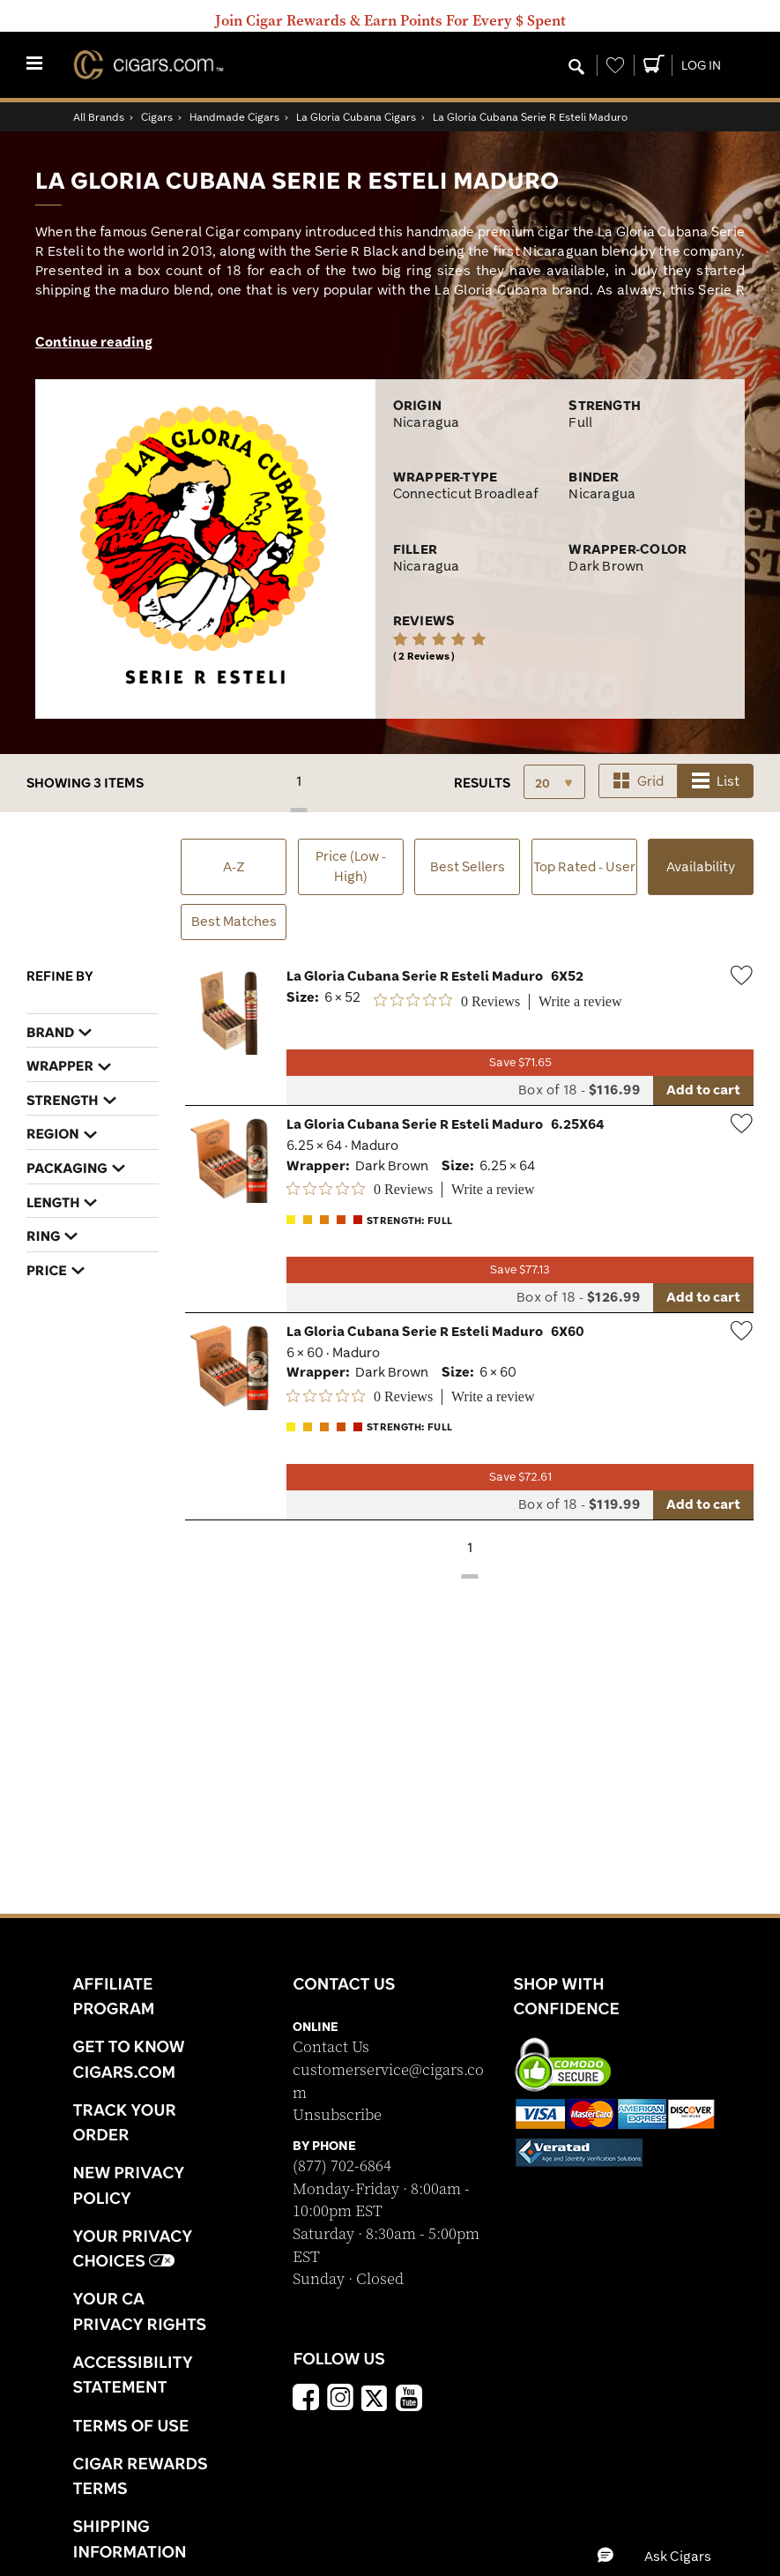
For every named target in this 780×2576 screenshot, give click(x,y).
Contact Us (331, 2047)
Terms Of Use (131, 2425)
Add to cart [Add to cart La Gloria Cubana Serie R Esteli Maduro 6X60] (703, 1504)
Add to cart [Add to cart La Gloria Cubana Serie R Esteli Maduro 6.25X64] (703, 1296)
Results (482, 782)
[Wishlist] (615, 65)
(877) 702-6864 (342, 2166)
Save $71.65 (520, 1062)
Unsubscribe (337, 2115)
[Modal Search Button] (576, 68)
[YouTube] (409, 2399)
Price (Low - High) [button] (351, 866)
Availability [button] (710, 875)
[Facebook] (306, 2399)
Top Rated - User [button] (584, 866)
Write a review (580, 1001)
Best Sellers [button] (467, 866)
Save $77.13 (520, 1269)
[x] (374, 2397)
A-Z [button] (234, 866)
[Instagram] (340, 2399)
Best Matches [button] (234, 921)
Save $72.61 (520, 1476)
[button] (670, 2555)
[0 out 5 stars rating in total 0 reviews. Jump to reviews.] (447, 1001)
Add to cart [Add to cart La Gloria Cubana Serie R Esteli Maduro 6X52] (703, 1089)
